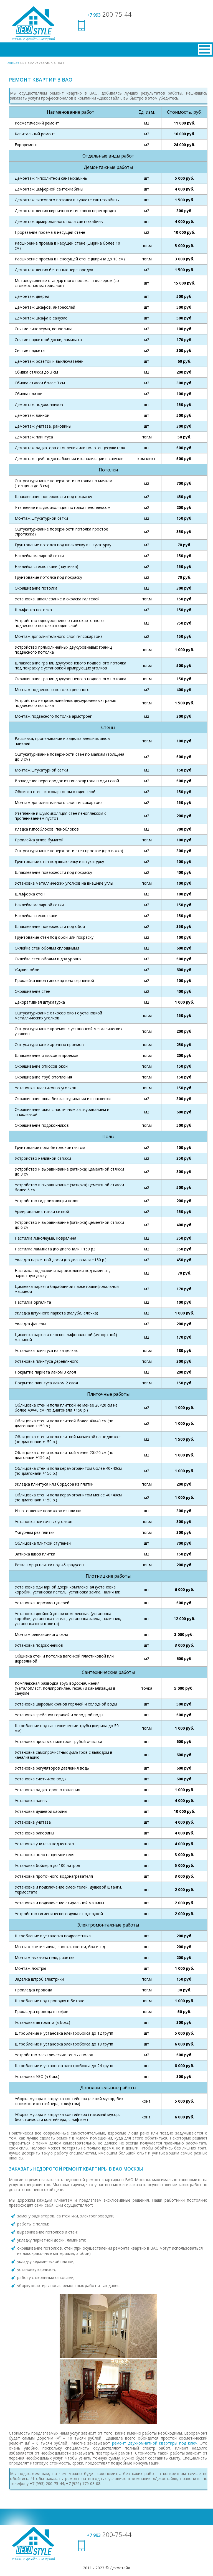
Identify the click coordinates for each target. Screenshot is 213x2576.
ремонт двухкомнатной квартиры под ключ (154, 2443)
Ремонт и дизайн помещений (33, 39)
